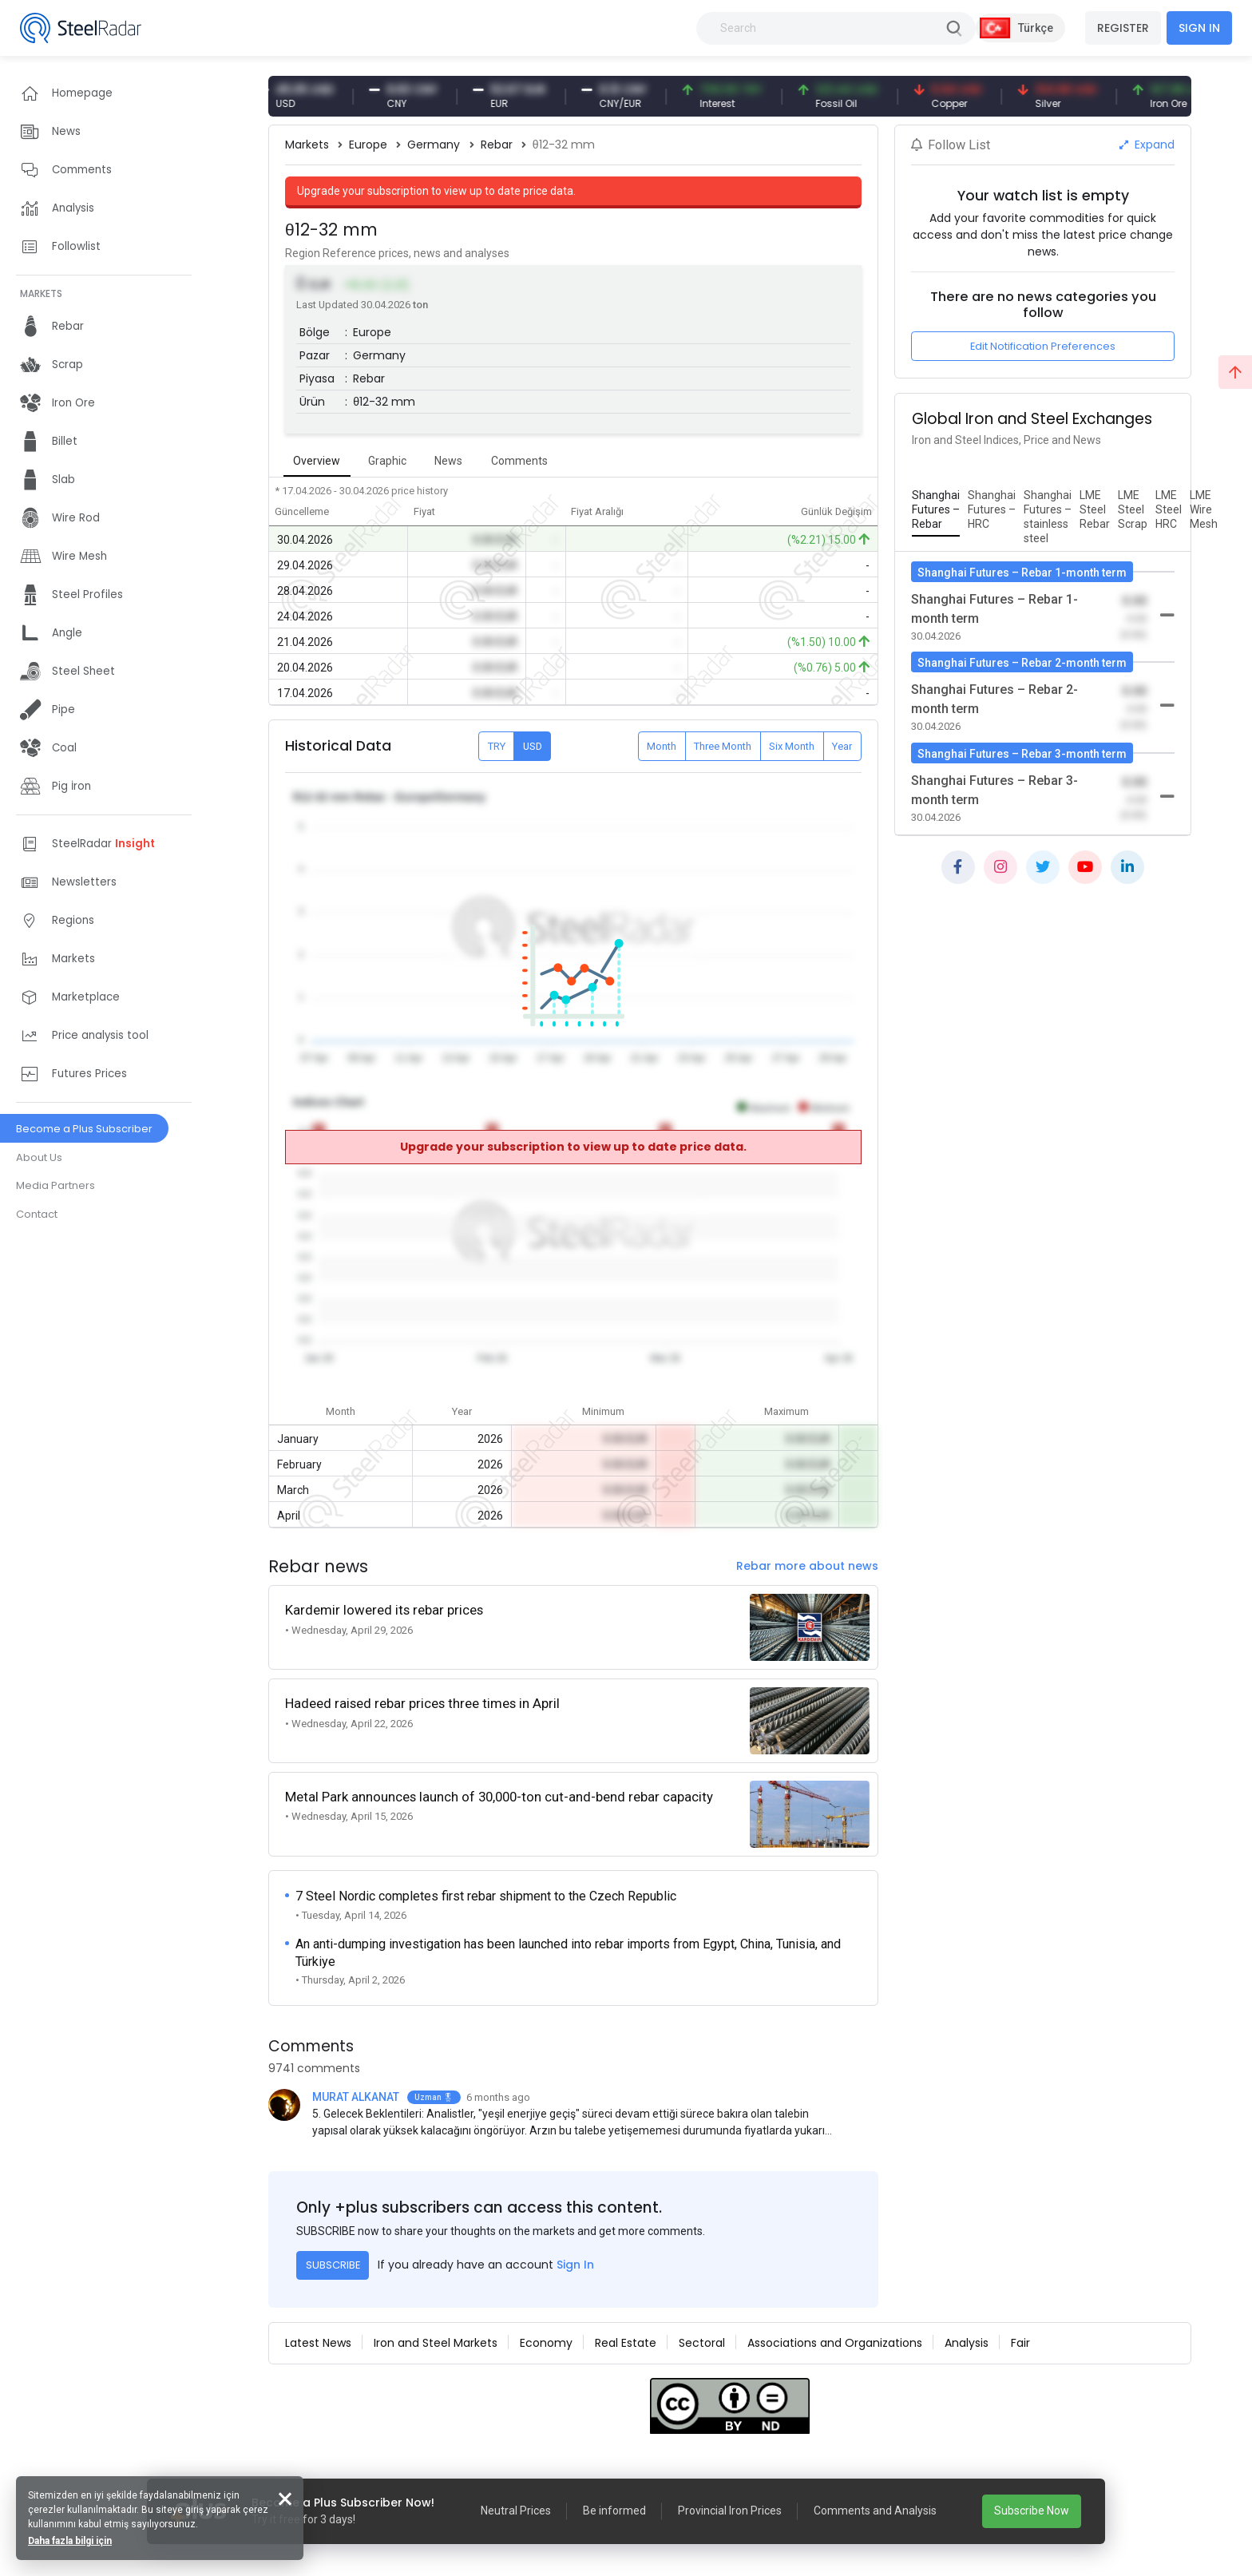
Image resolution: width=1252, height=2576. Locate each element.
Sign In (575, 2265)
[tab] (936, 510)
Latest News (318, 2343)
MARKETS (41, 293)
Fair (1020, 2343)
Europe (368, 145)
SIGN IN (1199, 28)
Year (842, 746)
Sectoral (702, 2343)
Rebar (497, 145)
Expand (1147, 145)
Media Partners (55, 1185)
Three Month (722, 746)
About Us (39, 1157)
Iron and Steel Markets (435, 2343)
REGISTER (1123, 28)
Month (661, 746)
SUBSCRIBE (333, 2265)
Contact (36, 1214)
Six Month (791, 746)
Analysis (967, 2343)
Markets (307, 145)
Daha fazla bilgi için (70, 2540)
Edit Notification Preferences (1042, 346)
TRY (496, 746)
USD (532, 746)
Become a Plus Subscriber (84, 1128)
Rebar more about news (807, 1566)
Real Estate (625, 2343)
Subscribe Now (1031, 2510)
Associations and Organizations (834, 2343)
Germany (433, 145)
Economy (546, 2343)
